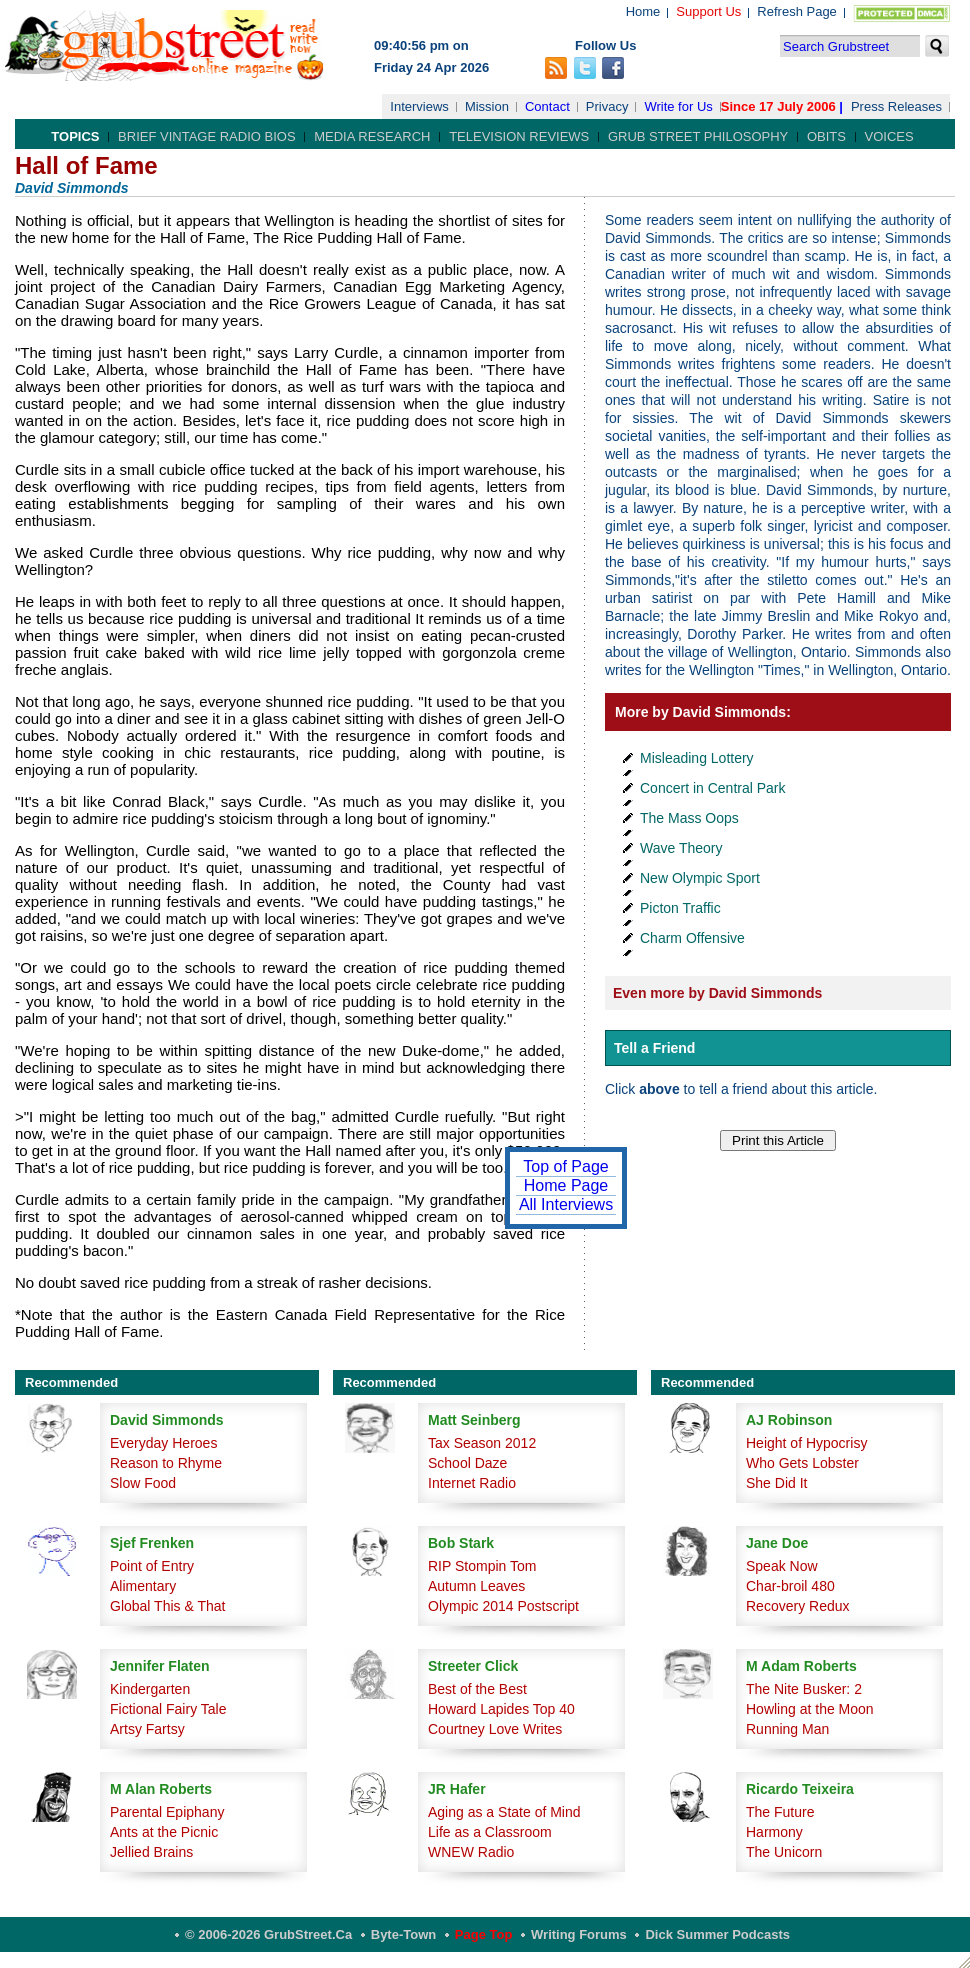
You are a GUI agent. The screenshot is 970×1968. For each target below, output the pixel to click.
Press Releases (896, 106)
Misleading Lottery (697, 758)
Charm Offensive (692, 938)
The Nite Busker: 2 (804, 1689)
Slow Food (143, 1483)
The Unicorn (784, 1852)
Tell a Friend (654, 1048)
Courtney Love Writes (495, 1729)
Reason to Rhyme (166, 1463)
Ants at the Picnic (164, 1832)
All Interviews (566, 1204)
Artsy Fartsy (147, 1729)
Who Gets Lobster (802, 1463)
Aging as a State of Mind (504, 1812)
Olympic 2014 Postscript (503, 1606)
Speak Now (782, 1566)
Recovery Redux (798, 1606)
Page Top (484, 1934)
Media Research (372, 136)
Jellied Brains (151, 1852)
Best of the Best (477, 1689)
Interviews (419, 106)
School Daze (467, 1463)
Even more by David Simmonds (717, 993)
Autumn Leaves (476, 1586)
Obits (826, 136)
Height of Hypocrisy (806, 1443)
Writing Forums (579, 1934)
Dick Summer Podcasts (717, 1934)
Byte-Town (403, 1934)
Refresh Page (797, 11)
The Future (780, 1812)
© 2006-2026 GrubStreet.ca (268, 1934)
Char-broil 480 (790, 1586)
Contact (547, 106)
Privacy (607, 106)
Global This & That (167, 1606)
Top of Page (565, 1166)
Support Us (708, 11)
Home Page (566, 1185)
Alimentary (143, 1586)
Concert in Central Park (713, 788)
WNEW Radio (471, 1852)
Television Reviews (519, 136)
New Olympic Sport (700, 878)
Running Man (787, 1729)
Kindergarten (150, 1689)
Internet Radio (472, 1483)
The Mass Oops (689, 818)
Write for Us (678, 106)
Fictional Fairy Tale (168, 1709)
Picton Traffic (680, 908)
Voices (889, 136)
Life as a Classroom (490, 1832)
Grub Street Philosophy (698, 136)
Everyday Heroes (163, 1443)
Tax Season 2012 (482, 1443)
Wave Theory (681, 848)
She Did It (776, 1483)
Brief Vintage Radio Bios (206, 136)
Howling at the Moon (810, 1709)
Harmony (774, 1832)
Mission (487, 106)
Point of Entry (152, 1566)
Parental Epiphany (167, 1812)
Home (643, 11)
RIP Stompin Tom (482, 1566)
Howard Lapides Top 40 (501, 1709)
